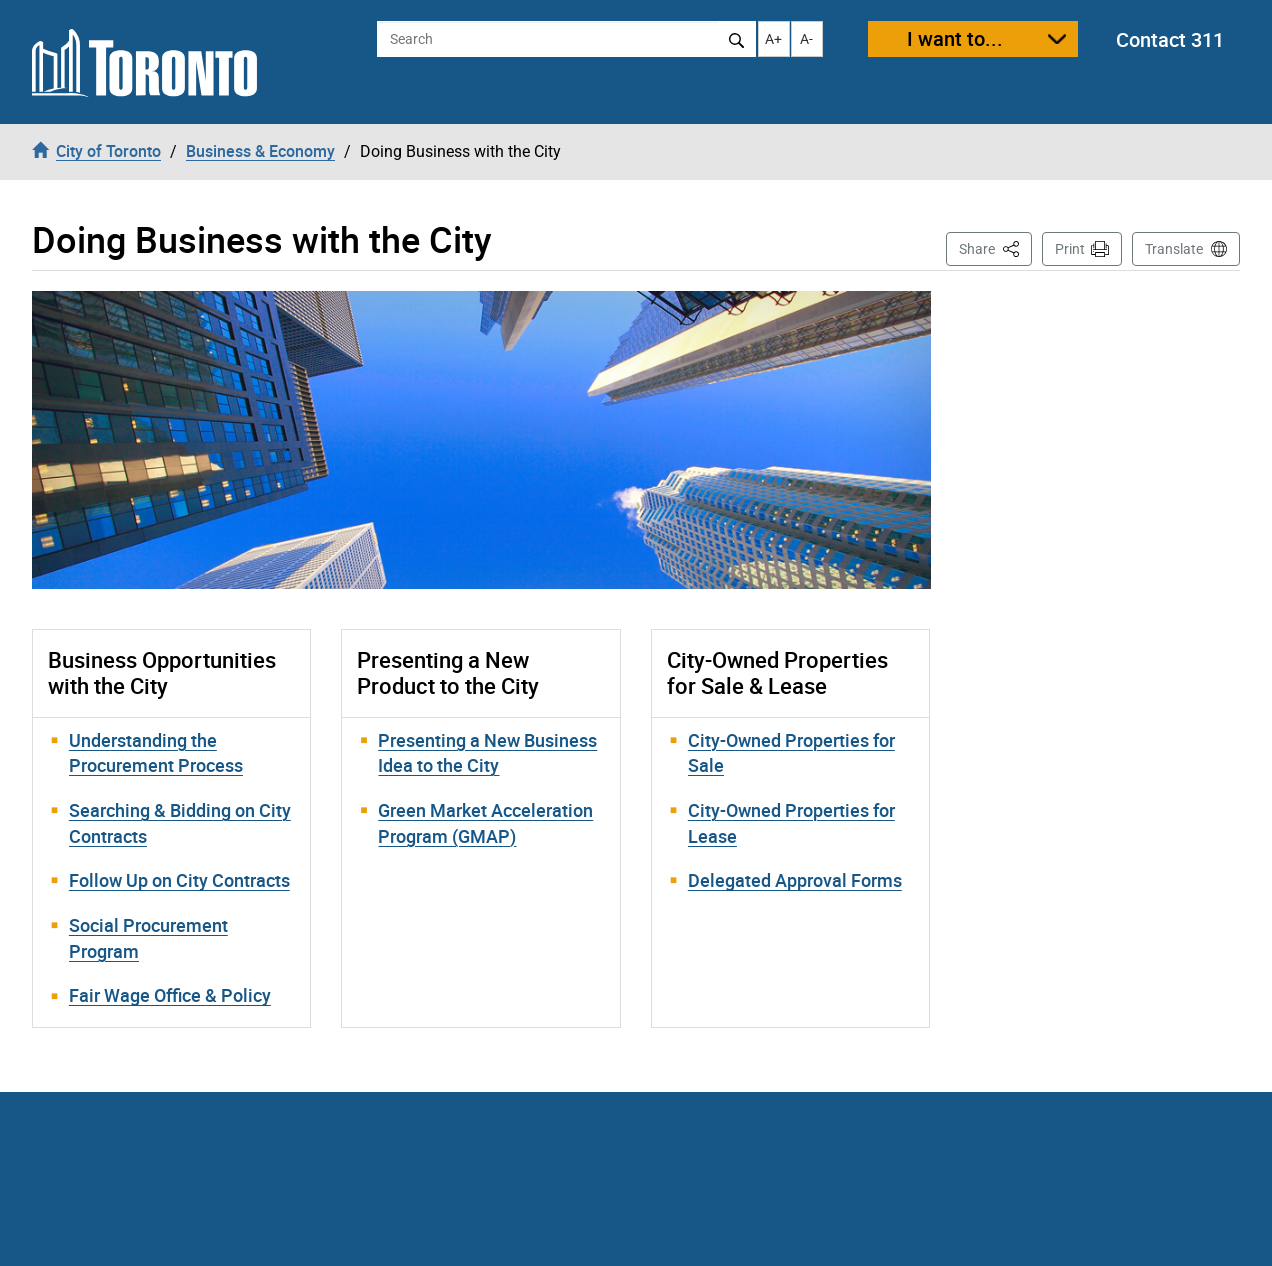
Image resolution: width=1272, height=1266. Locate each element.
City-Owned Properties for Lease (791, 823)
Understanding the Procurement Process (156, 753)
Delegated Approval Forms (795, 880)
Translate (1174, 249)
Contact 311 (1170, 39)
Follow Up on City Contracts (179, 880)
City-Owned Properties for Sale (791, 753)
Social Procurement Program (148, 938)
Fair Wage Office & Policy (170, 995)
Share (995, 247)
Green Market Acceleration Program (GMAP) (485, 823)
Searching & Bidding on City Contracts (180, 823)
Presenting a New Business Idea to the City (487, 753)
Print (1070, 249)
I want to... (955, 38)
